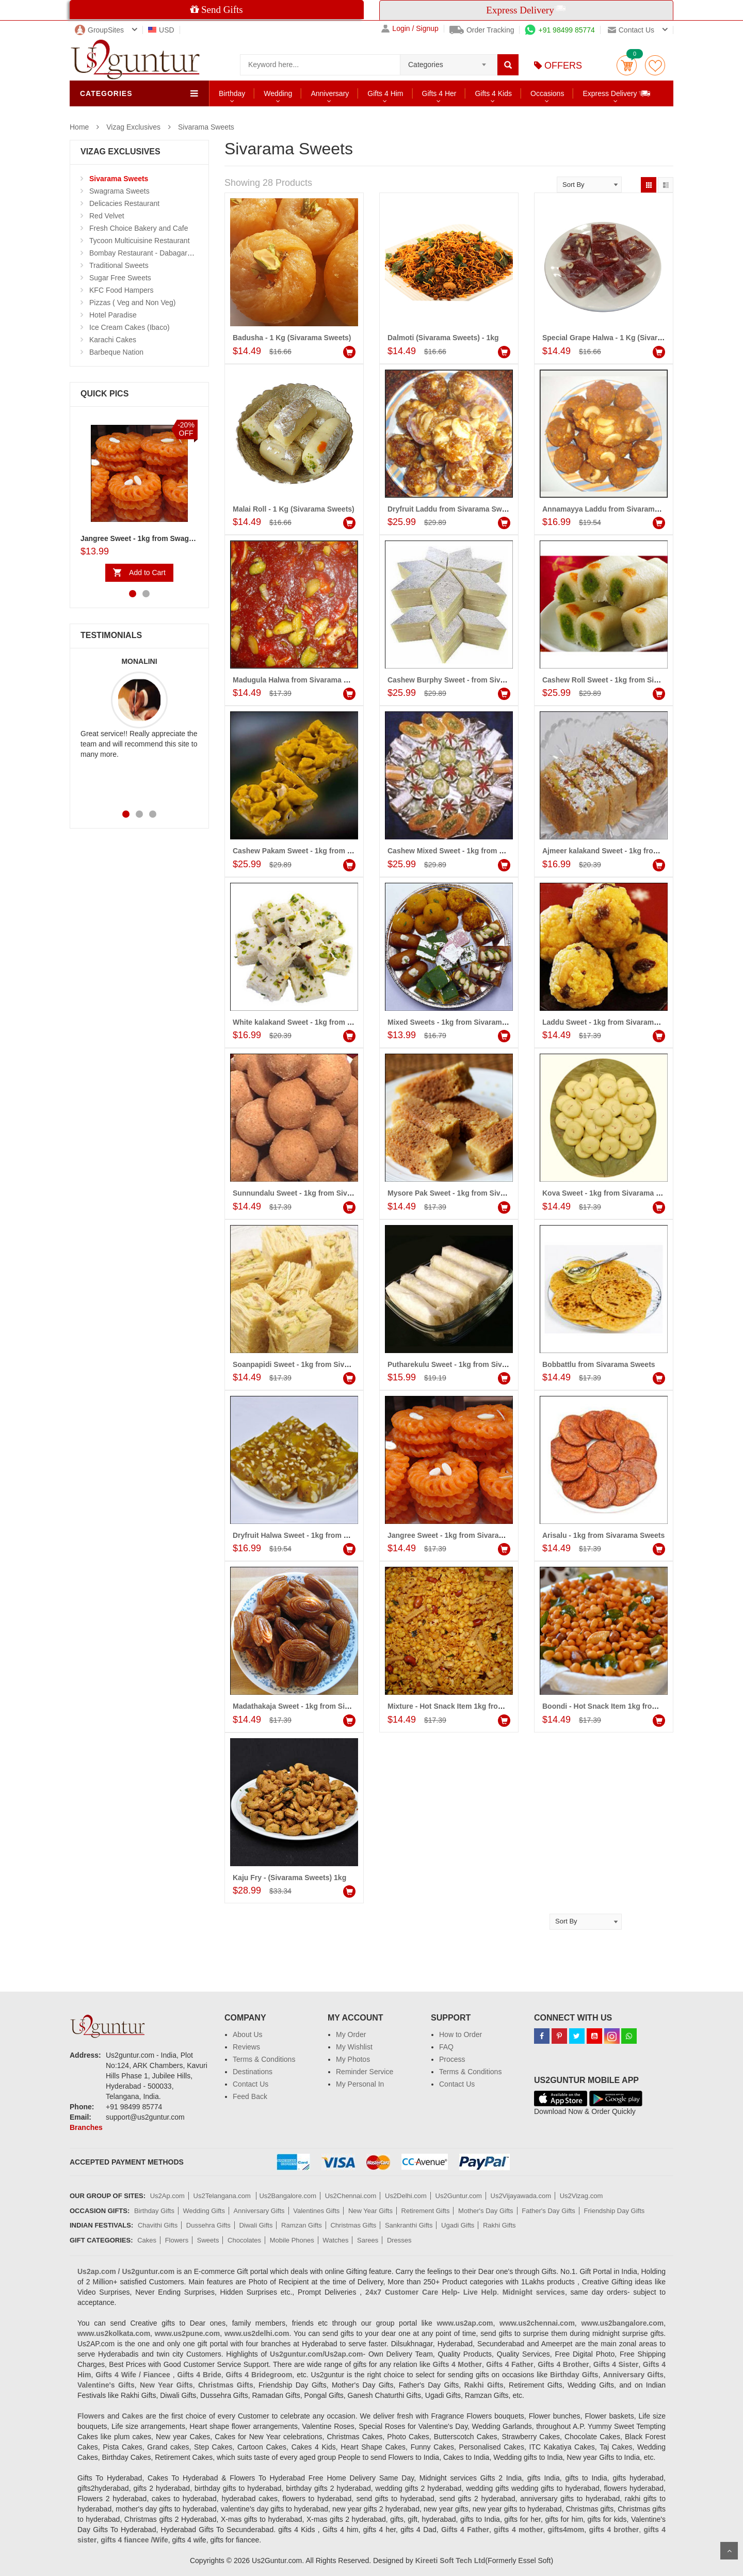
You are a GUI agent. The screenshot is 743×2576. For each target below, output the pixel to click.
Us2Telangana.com (223, 2196)
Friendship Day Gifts (614, 2211)
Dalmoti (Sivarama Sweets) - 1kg (443, 337)
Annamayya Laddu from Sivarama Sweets (614, 509)
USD (161, 30)
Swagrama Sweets (119, 191)
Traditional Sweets (119, 265)
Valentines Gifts (316, 2211)
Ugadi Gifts (457, 2225)
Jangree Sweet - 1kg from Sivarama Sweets (461, 1535)
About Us (248, 2034)
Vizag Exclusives (133, 127)
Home (79, 127)
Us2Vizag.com (581, 2196)
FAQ (446, 2047)
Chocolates (244, 2240)
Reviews (246, 2047)
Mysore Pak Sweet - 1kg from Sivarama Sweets (467, 1193)
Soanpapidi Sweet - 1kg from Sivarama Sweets (313, 1364)
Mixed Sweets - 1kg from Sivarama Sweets (460, 1022)
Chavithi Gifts (157, 2225)
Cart (627, 65)
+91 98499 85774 (559, 30)
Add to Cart (147, 572)
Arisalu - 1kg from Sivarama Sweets (603, 1535)
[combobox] (448, 61)
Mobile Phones (292, 2240)
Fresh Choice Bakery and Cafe (138, 228)
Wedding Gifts (204, 2211)
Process (452, 2059)
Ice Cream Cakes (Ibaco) (129, 327)
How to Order (460, 2034)
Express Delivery (617, 93)
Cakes (146, 2240)
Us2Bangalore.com (287, 2196)
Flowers (177, 2240)
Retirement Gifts (425, 2211)
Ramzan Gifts (301, 2225)
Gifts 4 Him (385, 93)
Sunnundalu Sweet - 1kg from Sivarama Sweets (314, 1193)
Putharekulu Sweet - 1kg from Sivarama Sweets (468, 1364)
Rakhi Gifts (499, 2225)
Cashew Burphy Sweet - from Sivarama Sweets (467, 680)
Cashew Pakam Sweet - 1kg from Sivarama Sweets (319, 851)
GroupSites (99, 30)
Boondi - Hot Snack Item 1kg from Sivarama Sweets (630, 1706)
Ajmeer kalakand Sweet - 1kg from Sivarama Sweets (631, 851)
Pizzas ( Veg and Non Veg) (132, 302)
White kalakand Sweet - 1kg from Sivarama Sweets (319, 1022)
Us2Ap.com (167, 2196)
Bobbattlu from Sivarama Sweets (598, 1364)
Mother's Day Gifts (485, 2211)
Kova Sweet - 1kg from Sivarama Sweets (611, 1193)
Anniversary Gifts (259, 2211)
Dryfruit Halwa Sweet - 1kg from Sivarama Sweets (317, 1535)
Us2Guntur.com (458, 2196)
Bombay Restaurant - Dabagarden (144, 253)
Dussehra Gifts (208, 2225)
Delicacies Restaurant (124, 203)
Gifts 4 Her (439, 93)
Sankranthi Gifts (409, 2225)
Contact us (631, 30)
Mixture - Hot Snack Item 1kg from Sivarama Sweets (476, 1706)
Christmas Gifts (353, 2225)
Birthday (232, 93)
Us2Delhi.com (406, 2196)
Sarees (367, 2240)
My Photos (353, 2059)
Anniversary (330, 93)
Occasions (547, 93)
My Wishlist (354, 2047)
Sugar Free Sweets (120, 278)
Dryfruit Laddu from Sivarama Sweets (451, 509)
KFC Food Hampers (121, 290)
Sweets (208, 2240)
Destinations (252, 2072)
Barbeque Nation (116, 352)
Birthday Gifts (154, 2211)
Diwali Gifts (255, 2225)
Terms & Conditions (264, 2059)
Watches (335, 2240)
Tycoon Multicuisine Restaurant (139, 240)
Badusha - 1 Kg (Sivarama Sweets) (292, 337)
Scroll (729, 2550)
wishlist (655, 65)
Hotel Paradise (113, 315)
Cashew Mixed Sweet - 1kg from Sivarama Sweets (472, 851)
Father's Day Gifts (548, 2211)
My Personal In (360, 2084)
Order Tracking (481, 30)
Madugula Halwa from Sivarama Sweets (300, 680)
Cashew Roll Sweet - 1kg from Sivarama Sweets (624, 680)
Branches (86, 2127)
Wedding (278, 93)
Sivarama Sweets (206, 127)
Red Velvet (106, 216)
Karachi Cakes (112, 340)
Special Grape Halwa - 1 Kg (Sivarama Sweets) (621, 337)
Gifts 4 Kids (493, 93)
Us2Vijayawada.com (521, 2196)
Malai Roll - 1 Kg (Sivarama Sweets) (293, 509)
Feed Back (250, 2096)
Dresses (399, 2240)
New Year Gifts (370, 2211)
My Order (351, 2034)
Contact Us (250, 2084)
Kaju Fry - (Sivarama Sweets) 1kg (289, 1877)
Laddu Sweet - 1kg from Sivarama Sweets (613, 1022)
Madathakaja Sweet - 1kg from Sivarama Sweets (315, 1706)
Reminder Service (364, 2072)
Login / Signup (410, 29)
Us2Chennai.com (351, 2196)
